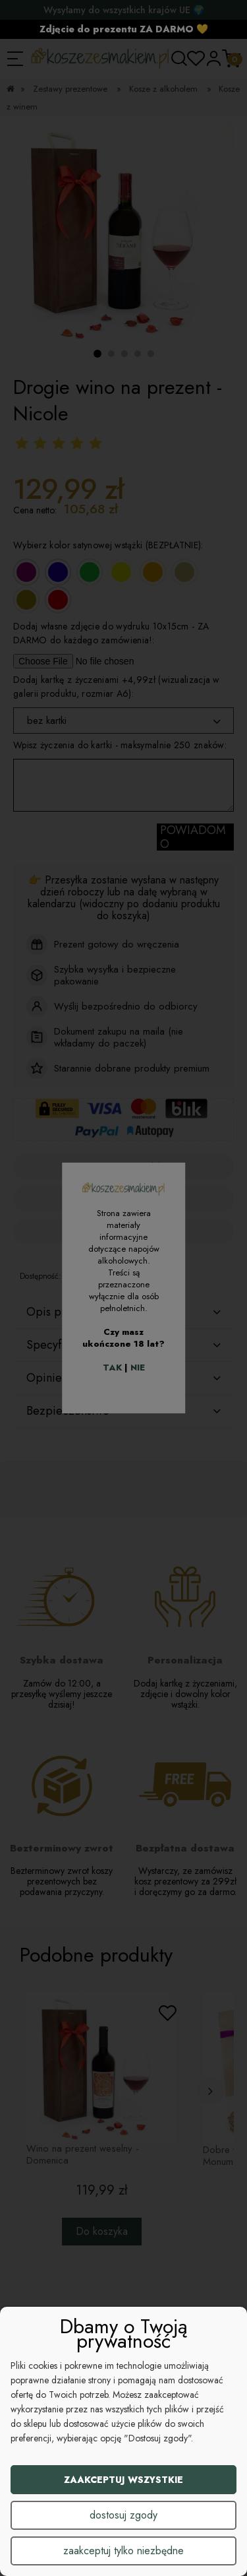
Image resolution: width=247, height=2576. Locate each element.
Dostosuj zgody (123, 2515)
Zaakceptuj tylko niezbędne (123, 2550)
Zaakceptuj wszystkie (123, 2479)
